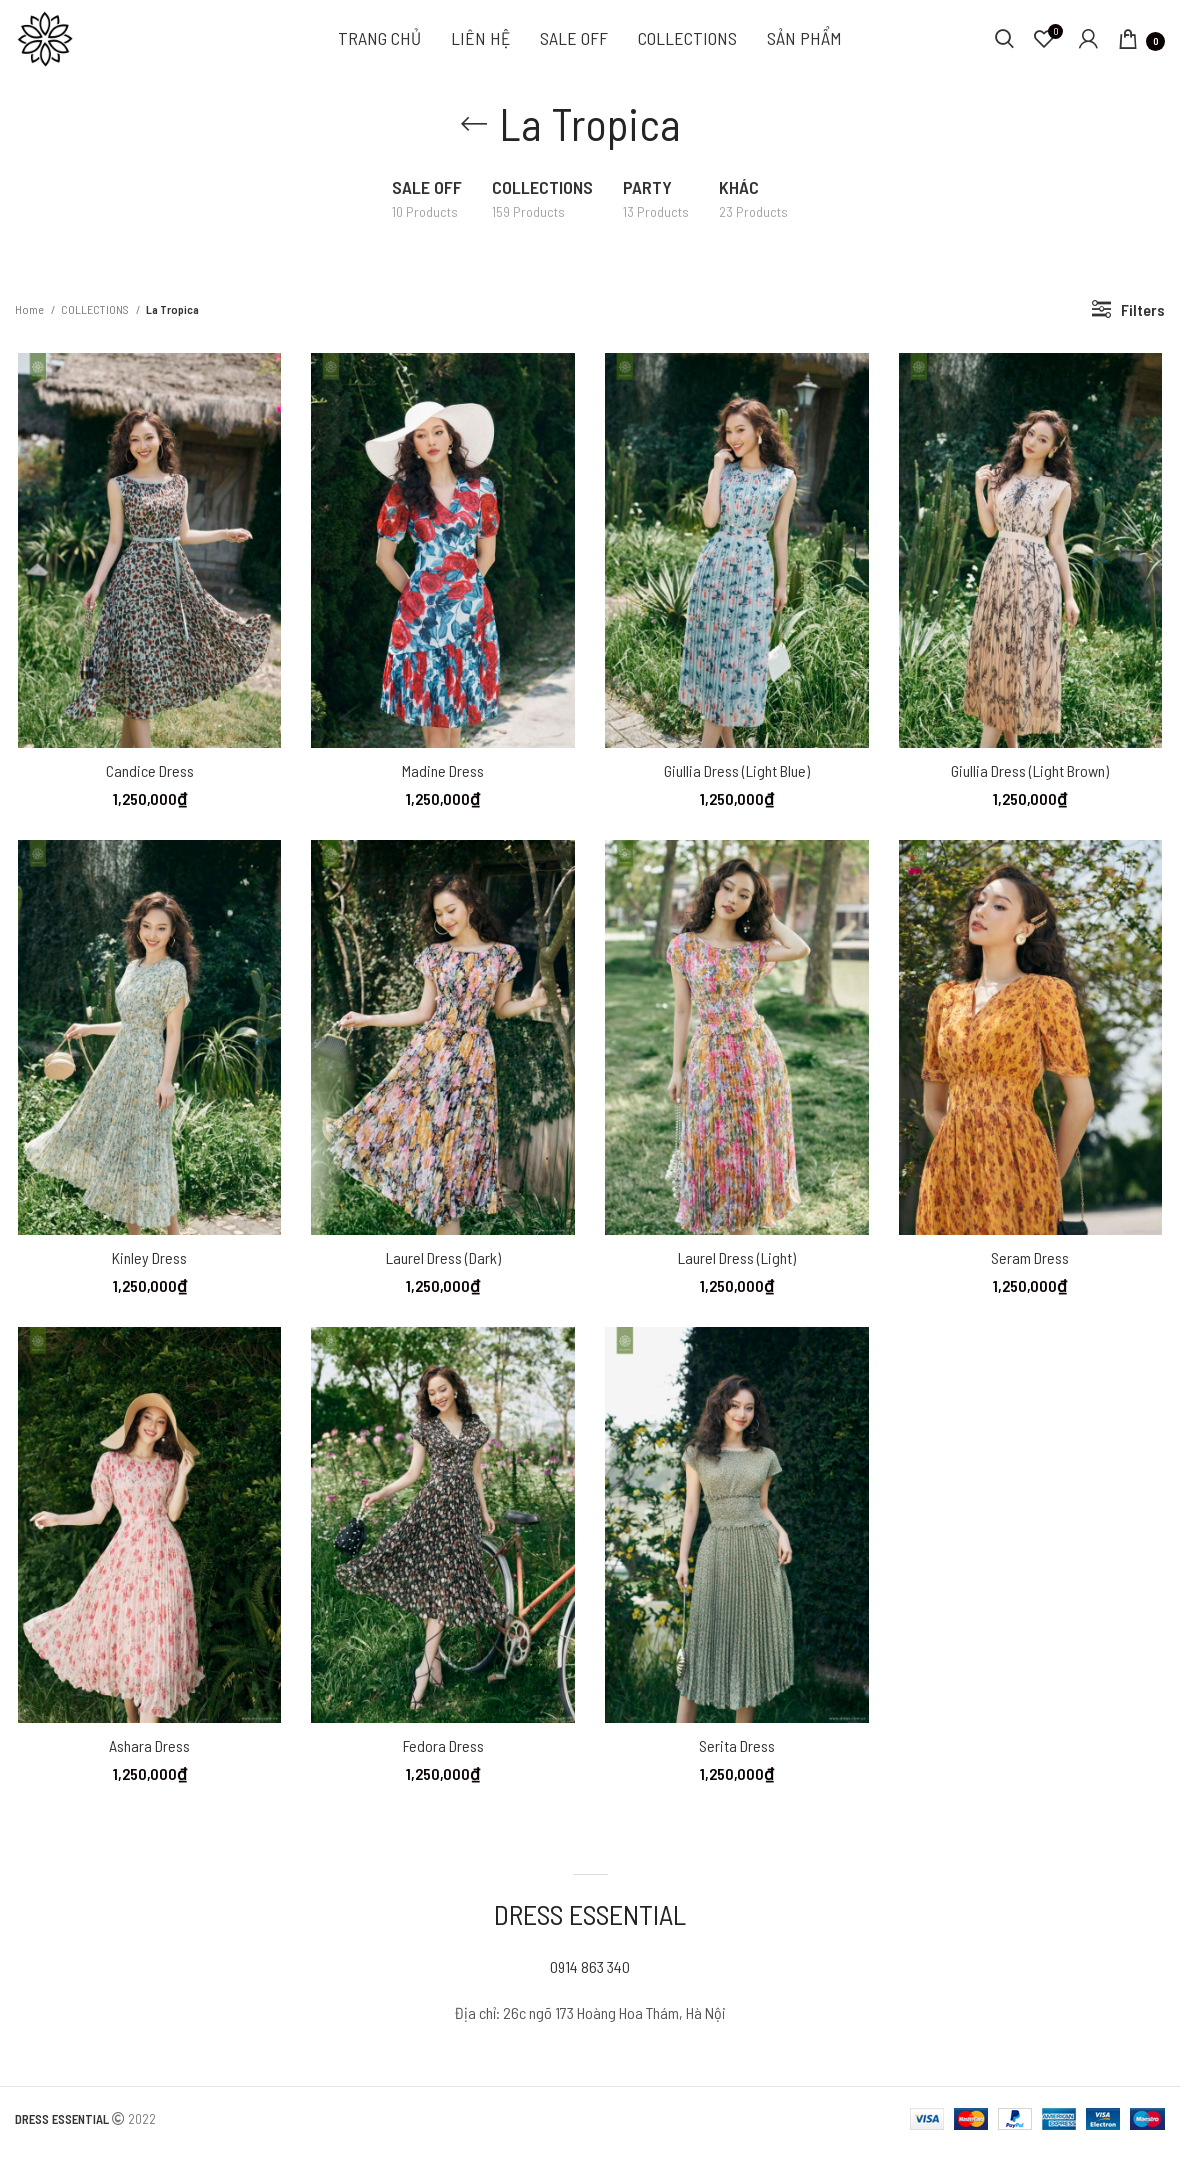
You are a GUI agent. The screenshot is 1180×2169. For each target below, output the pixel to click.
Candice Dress (148, 785)
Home (30, 321)
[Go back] (474, 136)
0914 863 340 (590, 1985)
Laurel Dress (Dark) (442, 1274)
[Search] (1004, 45)
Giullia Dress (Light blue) (738, 785)
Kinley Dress (147, 1274)
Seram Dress (1033, 1274)
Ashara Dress (147, 1763)
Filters (1143, 321)
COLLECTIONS (96, 321)
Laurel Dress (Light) (738, 1274)
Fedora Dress (442, 1763)
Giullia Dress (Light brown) (1033, 785)
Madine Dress (443, 785)
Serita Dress (738, 1763)
